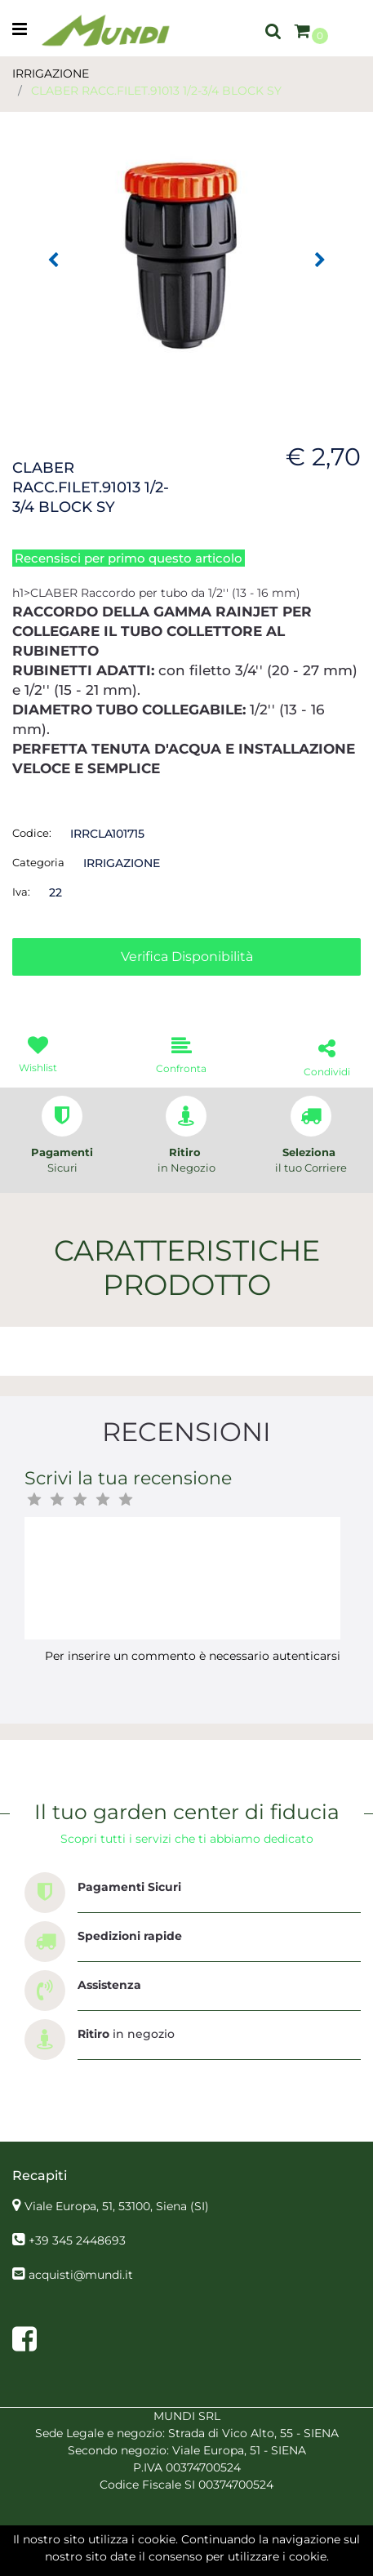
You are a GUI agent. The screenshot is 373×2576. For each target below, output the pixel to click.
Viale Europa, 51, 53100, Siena (116, 2206)
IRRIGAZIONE (50, 73)
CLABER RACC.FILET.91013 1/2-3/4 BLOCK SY (156, 90)
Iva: (21, 891)
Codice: (31, 832)
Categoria (38, 862)
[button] (273, 30)
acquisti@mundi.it (81, 2274)
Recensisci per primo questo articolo (128, 558)
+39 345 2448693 (77, 2240)
